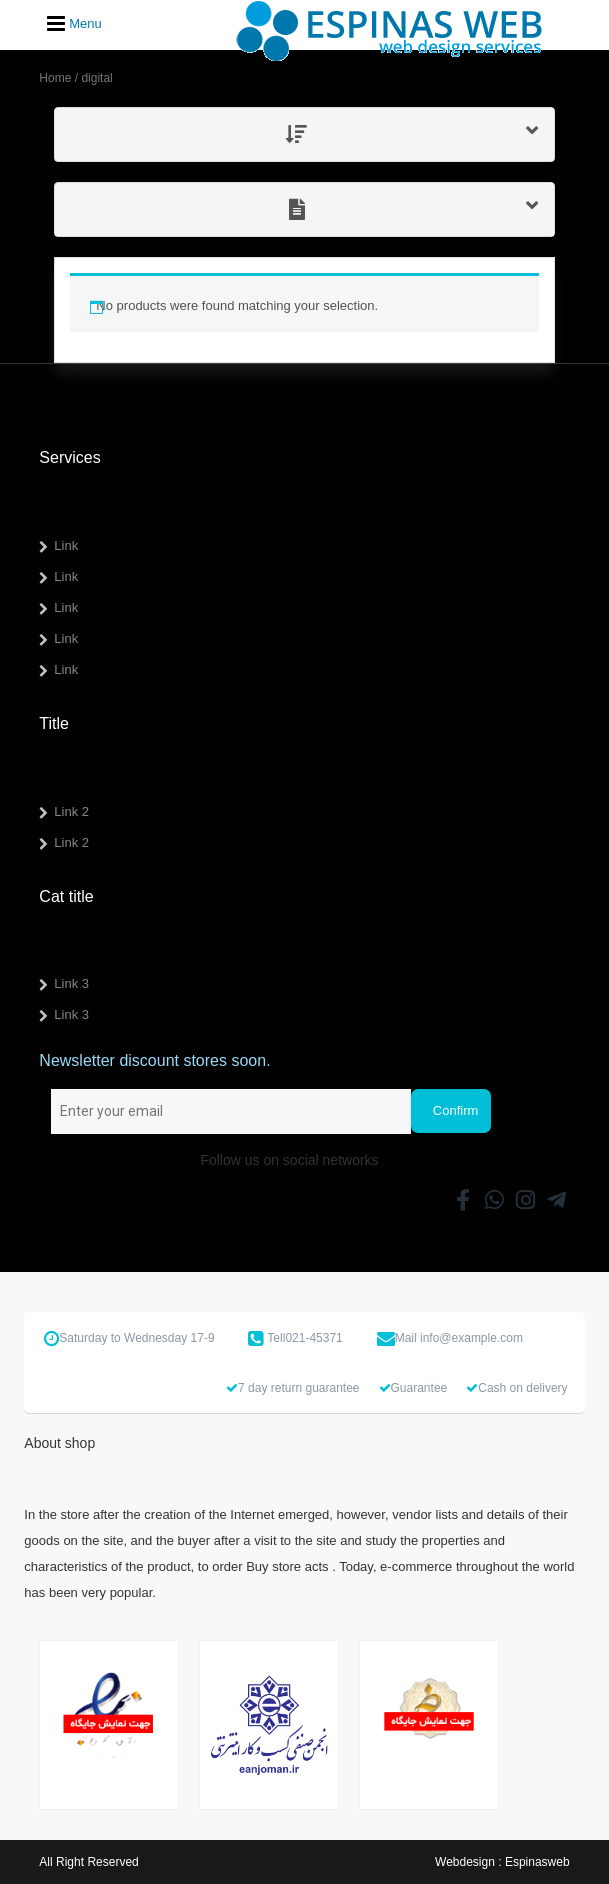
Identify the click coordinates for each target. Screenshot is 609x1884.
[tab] (304, 134)
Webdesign (465, 1862)
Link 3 (71, 983)
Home (55, 78)
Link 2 (71, 811)
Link (66, 545)
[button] (304, 134)
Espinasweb (537, 1862)
